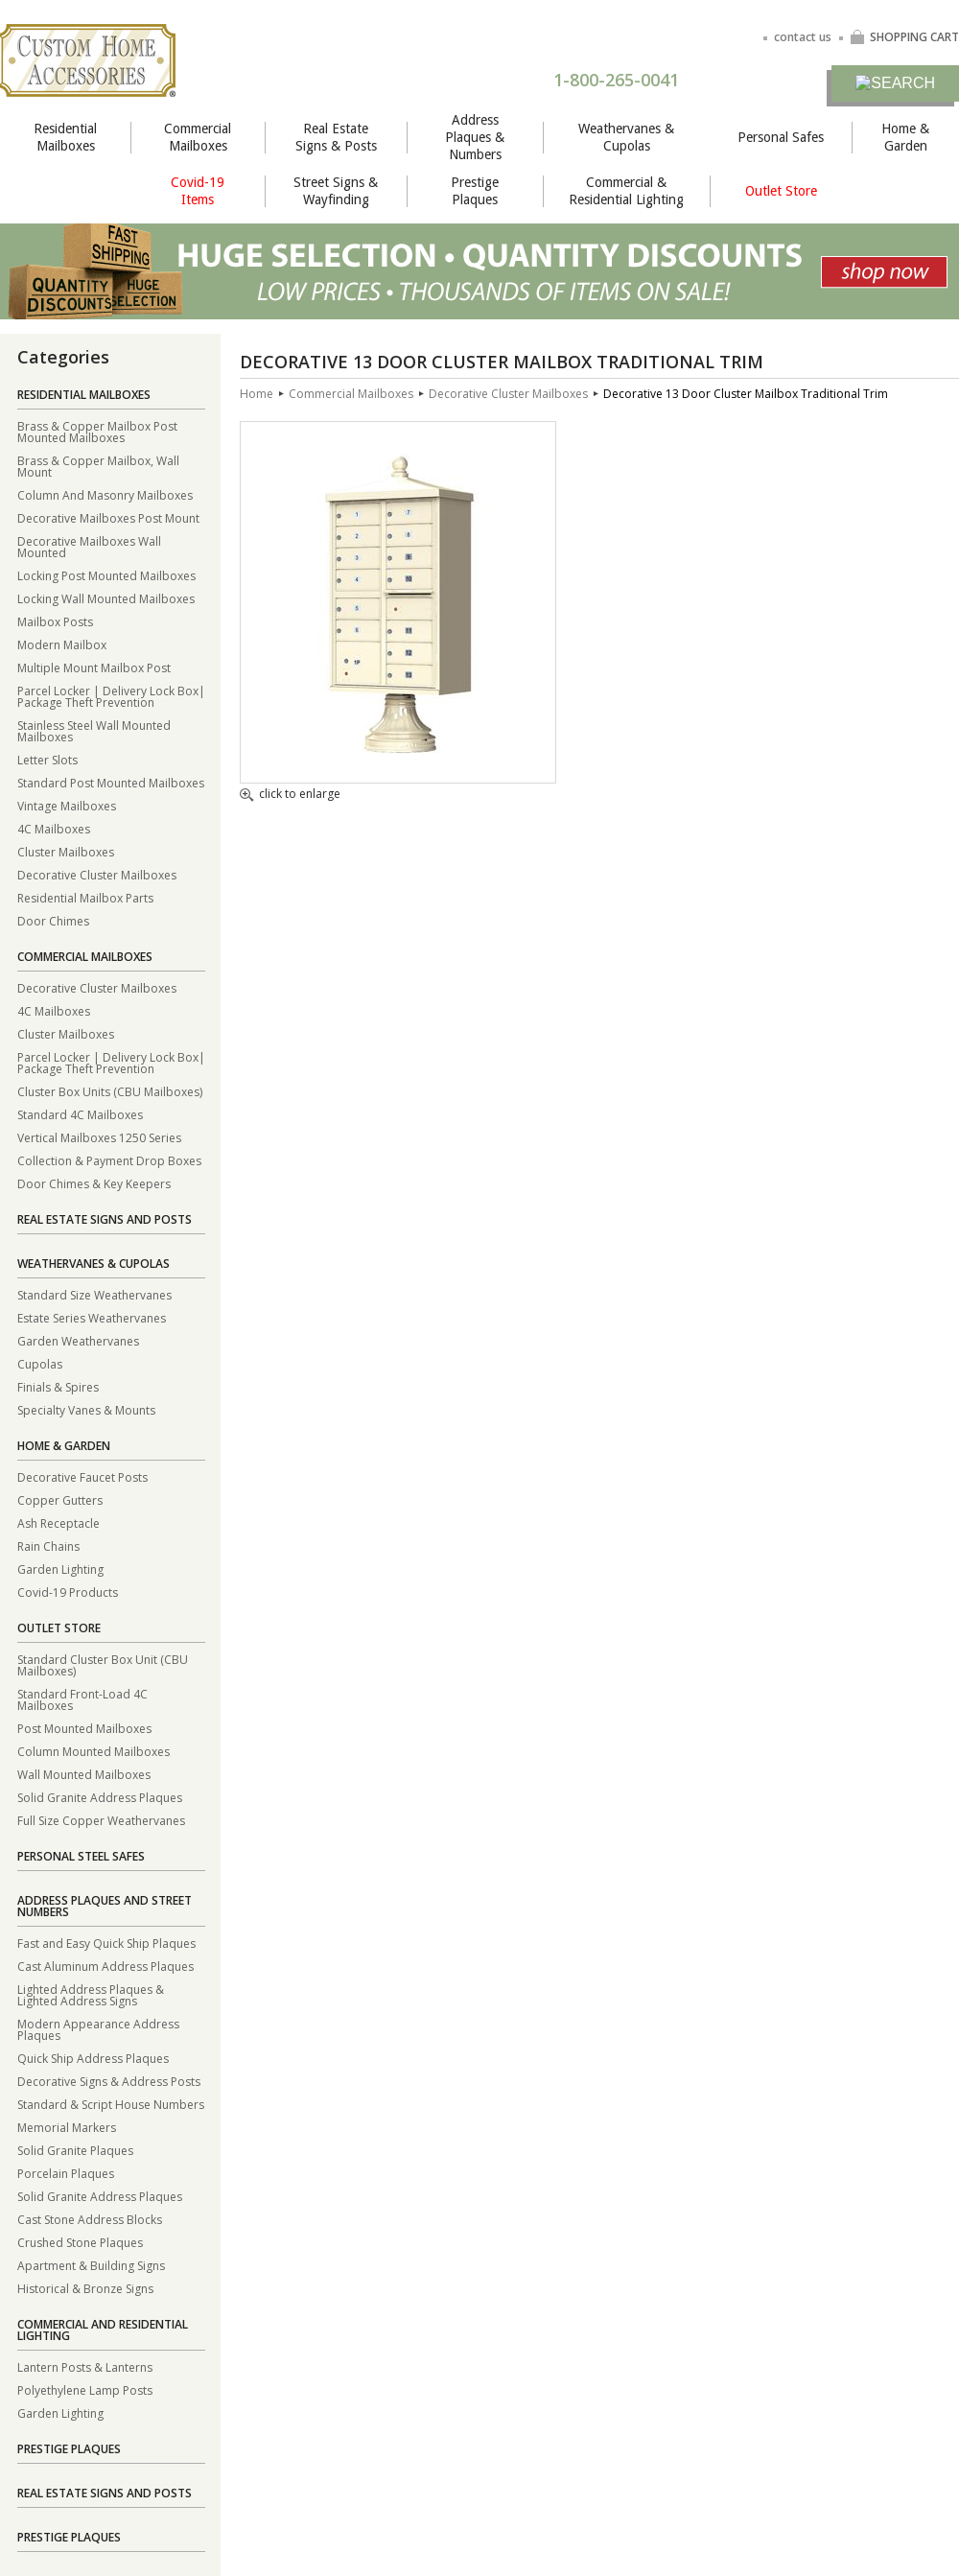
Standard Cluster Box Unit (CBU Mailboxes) (102, 1664)
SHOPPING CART (904, 37)
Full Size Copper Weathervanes (101, 1820)
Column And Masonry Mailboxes (105, 494)
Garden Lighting (60, 1568)
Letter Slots (47, 759)
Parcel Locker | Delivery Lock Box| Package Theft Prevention (111, 696)
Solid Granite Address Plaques (99, 1797)
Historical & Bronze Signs (85, 2288)
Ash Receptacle (58, 1522)
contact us (802, 37)
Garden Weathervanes (78, 1340)
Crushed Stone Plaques (80, 2242)
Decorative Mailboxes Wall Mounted (89, 546)
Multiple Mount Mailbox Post (94, 667)
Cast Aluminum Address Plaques (105, 1965)
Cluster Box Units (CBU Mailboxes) (109, 1091)
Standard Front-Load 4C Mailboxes (82, 1699)
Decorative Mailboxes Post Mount (108, 517)
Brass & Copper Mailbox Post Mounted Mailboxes (97, 431)
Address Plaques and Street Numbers (104, 1906)
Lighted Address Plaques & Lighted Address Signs (90, 1994)
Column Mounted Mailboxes (93, 1751)
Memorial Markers (66, 2126)
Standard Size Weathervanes (94, 1294)
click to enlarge (290, 795)
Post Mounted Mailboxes (84, 1728)
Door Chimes (53, 920)
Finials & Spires (58, 1386)
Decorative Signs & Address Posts (108, 2080)
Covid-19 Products (67, 1591)
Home (256, 394)
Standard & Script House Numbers (110, 2103)
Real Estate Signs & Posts (336, 137)
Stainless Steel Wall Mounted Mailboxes (94, 730)
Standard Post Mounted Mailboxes (110, 782)
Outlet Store (781, 191)
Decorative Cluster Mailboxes (96, 874)
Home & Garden (905, 137)
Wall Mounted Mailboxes (84, 1774)
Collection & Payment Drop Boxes (109, 1160)
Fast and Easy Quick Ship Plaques (106, 1942)
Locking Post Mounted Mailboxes (106, 575)
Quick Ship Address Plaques (93, 2057)
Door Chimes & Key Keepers (94, 1183)
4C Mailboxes (53, 828)
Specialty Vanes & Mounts (86, 1409)
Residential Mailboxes (65, 137)
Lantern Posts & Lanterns (84, 2366)
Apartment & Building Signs (91, 2265)
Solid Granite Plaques (75, 2150)
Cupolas (39, 1363)
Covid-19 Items (197, 191)
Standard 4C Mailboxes (80, 1114)
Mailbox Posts (55, 621)
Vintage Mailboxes (66, 805)
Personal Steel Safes (81, 1856)
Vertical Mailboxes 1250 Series (99, 1137)
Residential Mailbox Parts (85, 897)
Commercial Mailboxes (197, 137)
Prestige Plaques (475, 191)
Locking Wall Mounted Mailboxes (106, 598)
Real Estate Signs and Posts (104, 1219)
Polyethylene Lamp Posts (84, 2389)
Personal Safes (780, 137)
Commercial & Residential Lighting (626, 191)
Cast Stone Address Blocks (89, 2219)
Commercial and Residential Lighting (102, 2330)
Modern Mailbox (61, 644)
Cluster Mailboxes (65, 851)
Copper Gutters (60, 1499)
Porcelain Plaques (65, 2173)
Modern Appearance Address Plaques (98, 2029)
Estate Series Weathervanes (91, 1317)
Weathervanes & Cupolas (626, 137)
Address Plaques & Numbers (474, 137)
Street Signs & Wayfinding (335, 191)
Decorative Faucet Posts (82, 1476)
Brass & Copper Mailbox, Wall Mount (98, 466)
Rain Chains (48, 1545)
